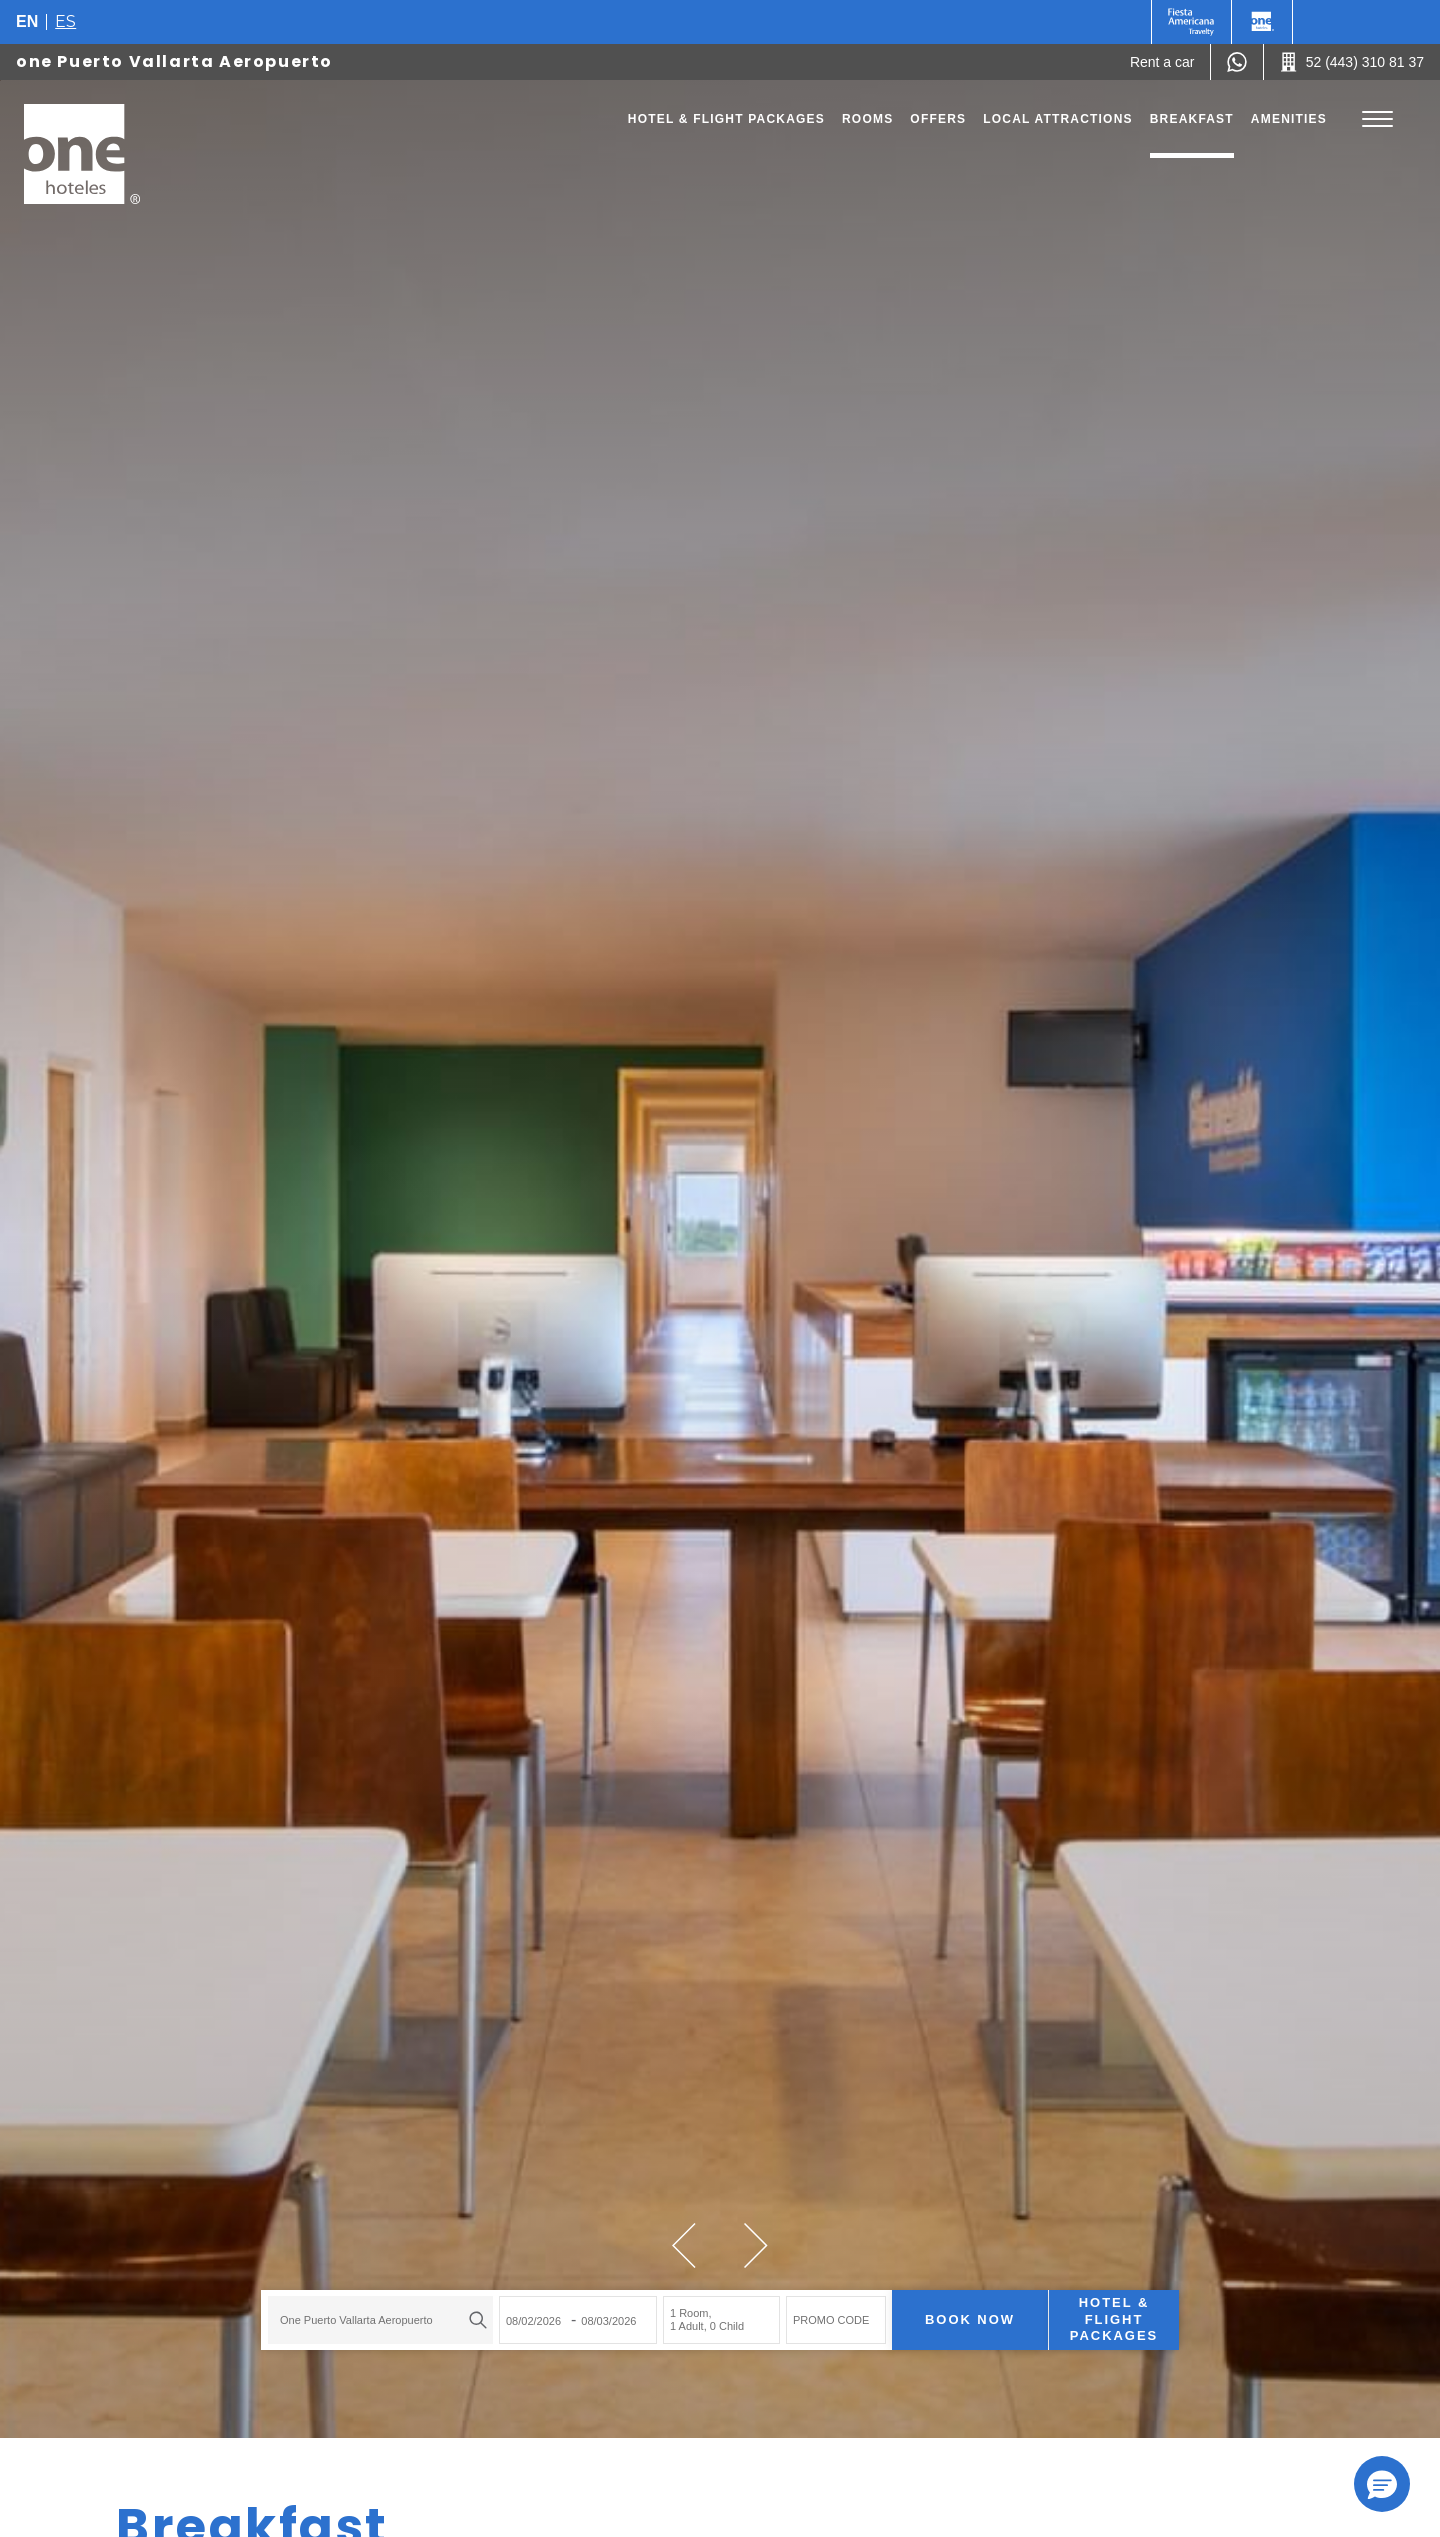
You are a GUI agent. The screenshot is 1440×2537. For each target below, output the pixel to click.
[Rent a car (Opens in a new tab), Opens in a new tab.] (1162, 62)
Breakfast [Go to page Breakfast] (1192, 119)
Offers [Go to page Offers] (938, 119)
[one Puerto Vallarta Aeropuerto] (82, 154)
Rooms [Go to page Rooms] (867, 119)
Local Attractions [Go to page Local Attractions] (1058, 119)
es (65, 21)
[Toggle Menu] (1377, 119)
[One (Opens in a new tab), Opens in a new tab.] (1191, 22)
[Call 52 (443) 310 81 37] (1352, 62)
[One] (1262, 22)
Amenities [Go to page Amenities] (1289, 119)
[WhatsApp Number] (1237, 62)
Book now (970, 2319)
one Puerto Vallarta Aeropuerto (174, 61)
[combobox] (380, 2320)
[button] (684, 2245)
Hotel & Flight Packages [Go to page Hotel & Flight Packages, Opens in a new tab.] (726, 119)
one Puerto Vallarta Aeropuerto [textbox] (356, 2320)
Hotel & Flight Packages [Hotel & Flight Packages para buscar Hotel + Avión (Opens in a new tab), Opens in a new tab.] (1114, 2319)
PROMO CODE (831, 2320)
